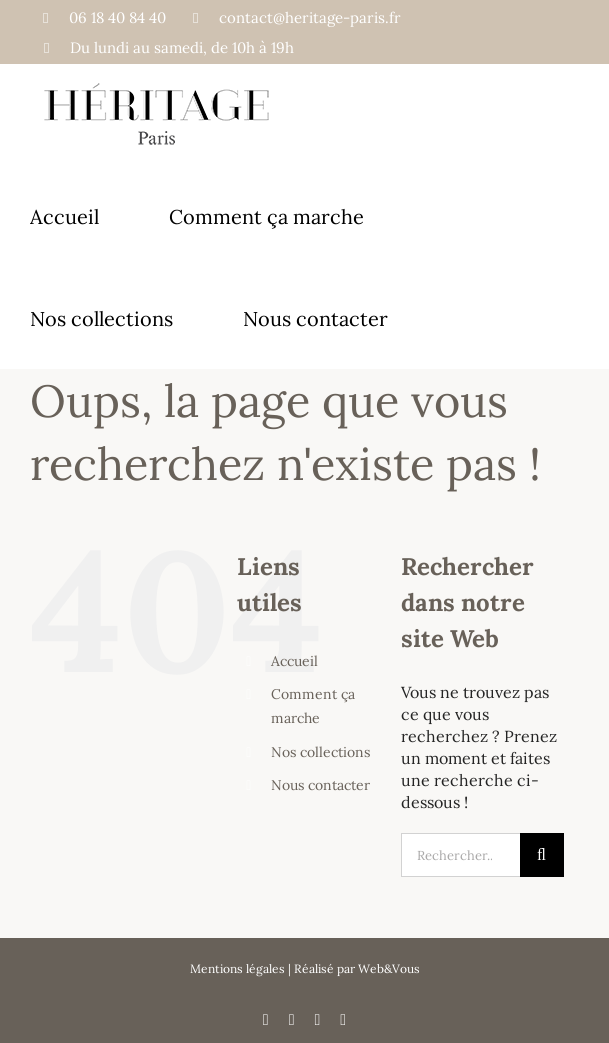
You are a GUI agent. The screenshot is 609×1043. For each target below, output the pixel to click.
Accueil (294, 661)
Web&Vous (389, 968)
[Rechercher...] (460, 855)
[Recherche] (542, 855)
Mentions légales (237, 968)
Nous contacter (320, 785)
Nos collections (320, 752)
